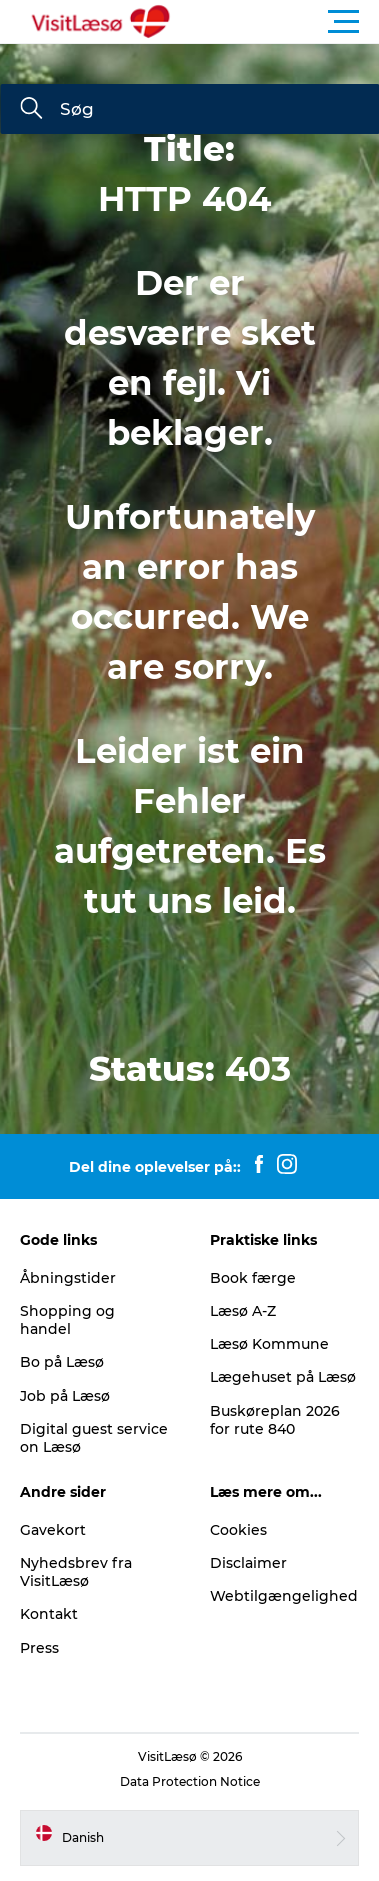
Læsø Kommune (269, 1344)
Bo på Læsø (62, 1362)
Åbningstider (68, 1278)
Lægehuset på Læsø (283, 1377)
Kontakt (49, 1614)
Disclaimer (248, 1563)
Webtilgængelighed (284, 1596)
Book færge (253, 1278)
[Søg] (31, 110)
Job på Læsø (65, 1396)
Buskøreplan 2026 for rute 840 (275, 1420)
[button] (279, 22)
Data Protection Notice (190, 1781)
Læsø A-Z (243, 1311)
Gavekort (53, 1530)
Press (39, 1648)
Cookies (238, 1530)
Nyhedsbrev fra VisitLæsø (76, 1572)
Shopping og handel (67, 1320)
